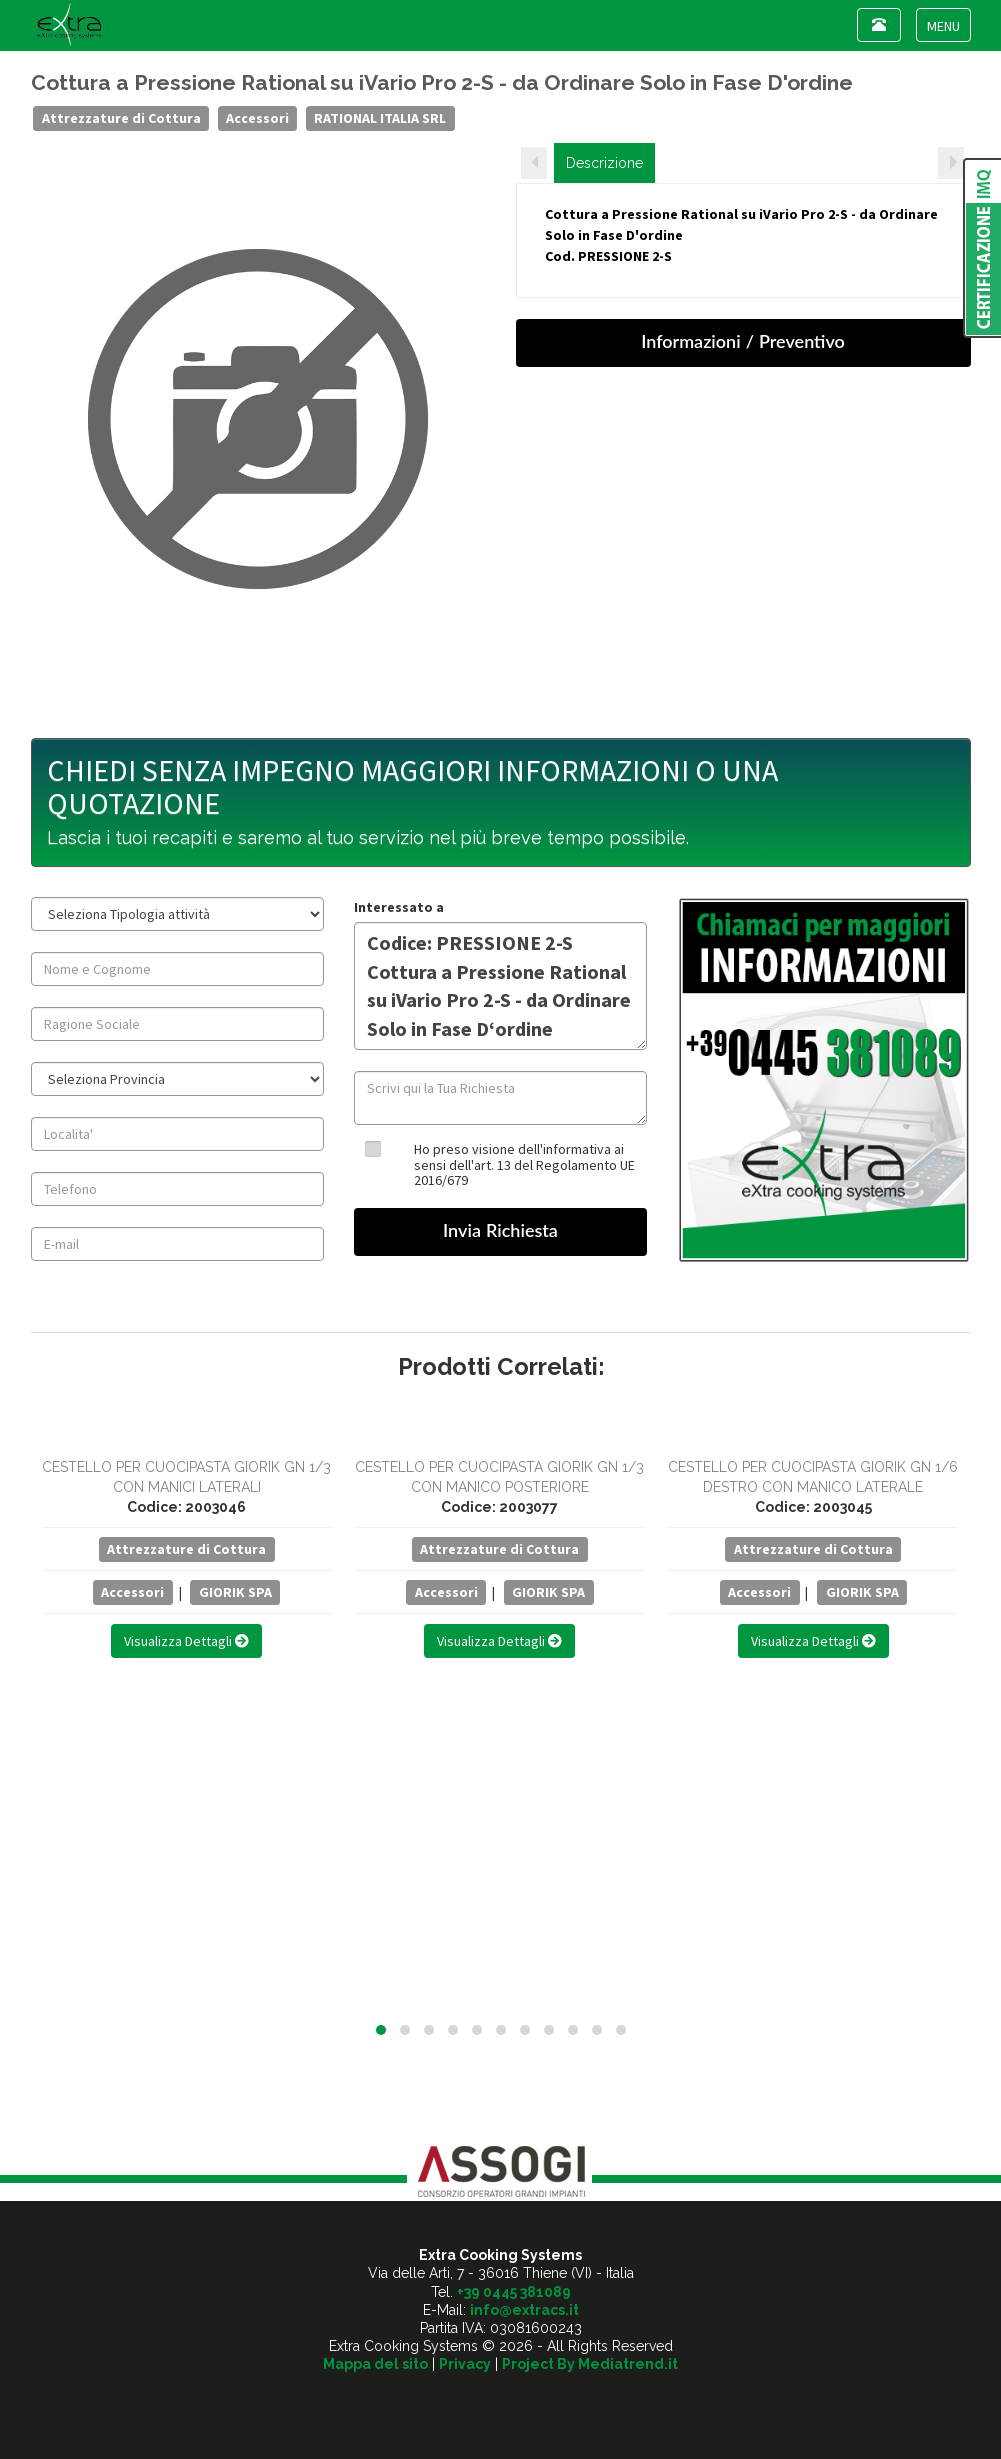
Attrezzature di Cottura (121, 118)
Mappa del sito (375, 2364)
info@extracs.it (524, 2310)
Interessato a (399, 907)
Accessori (257, 118)
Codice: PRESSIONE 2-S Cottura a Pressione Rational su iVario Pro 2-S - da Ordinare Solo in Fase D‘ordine (500, 986)
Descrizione (604, 163)
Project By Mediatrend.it (590, 2364)
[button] (381, 2030)
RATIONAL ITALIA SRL (380, 118)
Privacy (465, 2364)
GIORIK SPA (235, 1592)
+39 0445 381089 (514, 2292)
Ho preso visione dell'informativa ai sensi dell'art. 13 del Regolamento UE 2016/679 (524, 1164)
